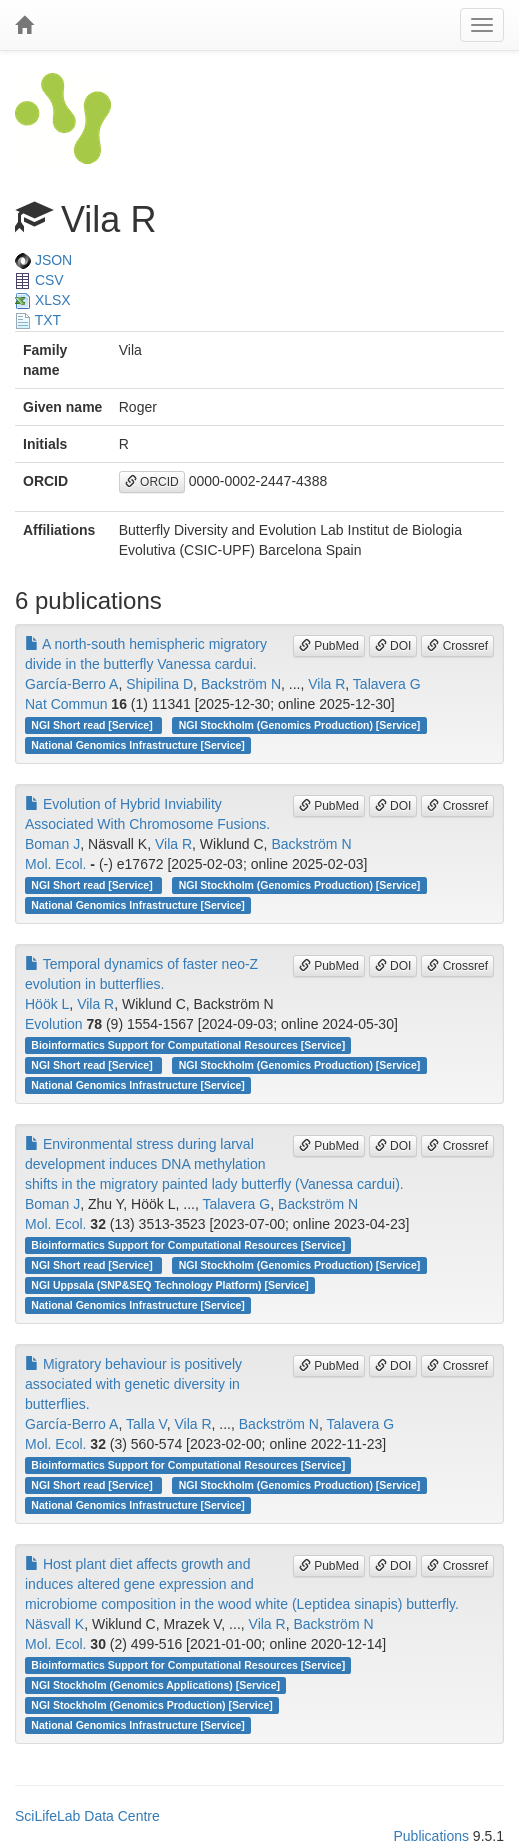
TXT (38, 320)
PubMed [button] (329, 646)
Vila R (326, 684)
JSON (43, 260)
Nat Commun (66, 704)
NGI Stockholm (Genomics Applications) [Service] (155, 1685)
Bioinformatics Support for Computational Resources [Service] (188, 1045)
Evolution (54, 1024)
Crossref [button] (457, 646)
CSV (39, 280)
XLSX (43, 300)
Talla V (146, 1424)
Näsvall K (54, 1624)
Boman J (52, 844)
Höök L (47, 1004)
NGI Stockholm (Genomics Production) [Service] (300, 725)
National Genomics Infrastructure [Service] (138, 745)
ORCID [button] (152, 482)
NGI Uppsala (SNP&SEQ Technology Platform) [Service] (170, 1285)
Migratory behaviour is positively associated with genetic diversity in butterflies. (133, 1384)
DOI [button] (393, 646)
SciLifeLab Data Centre (87, 1816)
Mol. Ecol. (55, 864)
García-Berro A (71, 684)
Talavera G (387, 684)
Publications (431, 1836)
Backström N (241, 684)
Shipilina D (159, 684)
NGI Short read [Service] (93, 725)
